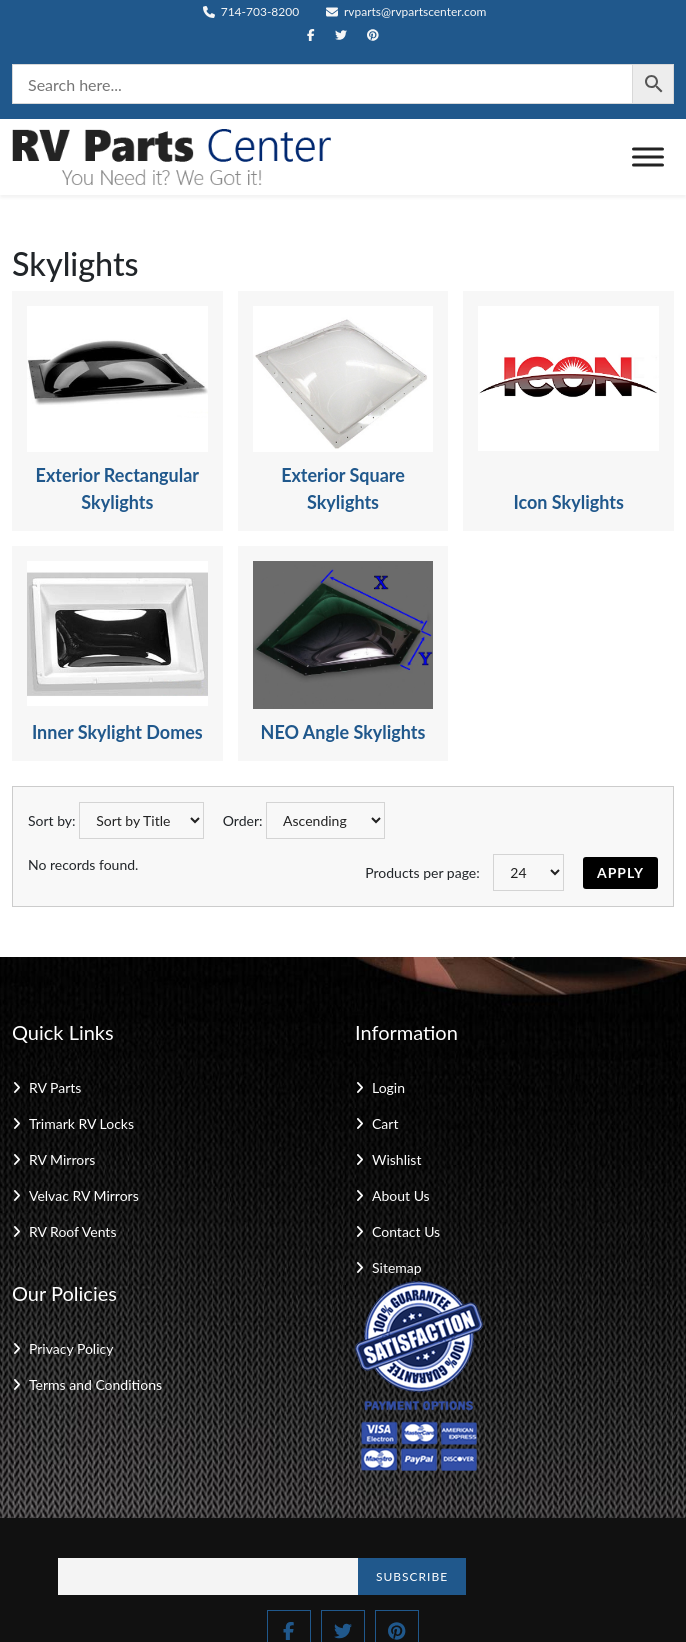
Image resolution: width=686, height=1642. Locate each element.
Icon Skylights (568, 502)
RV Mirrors (62, 1159)
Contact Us (406, 1231)
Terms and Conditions (95, 1384)
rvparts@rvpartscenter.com (406, 11)
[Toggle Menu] (648, 156)
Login (388, 1087)
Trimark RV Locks (81, 1123)
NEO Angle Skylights (343, 732)
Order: (243, 820)
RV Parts (55, 1087)
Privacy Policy (71, 1348)
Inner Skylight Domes (117, 732)
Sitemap (397, 1267)
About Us (401, 1195)
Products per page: (422, 872)
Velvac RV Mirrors (84, 1195)
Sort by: (52, 820)
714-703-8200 (251, 11)
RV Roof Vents (72, 1231)
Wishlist (396, 1159)
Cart (385, 1123)
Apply (620, 872)
